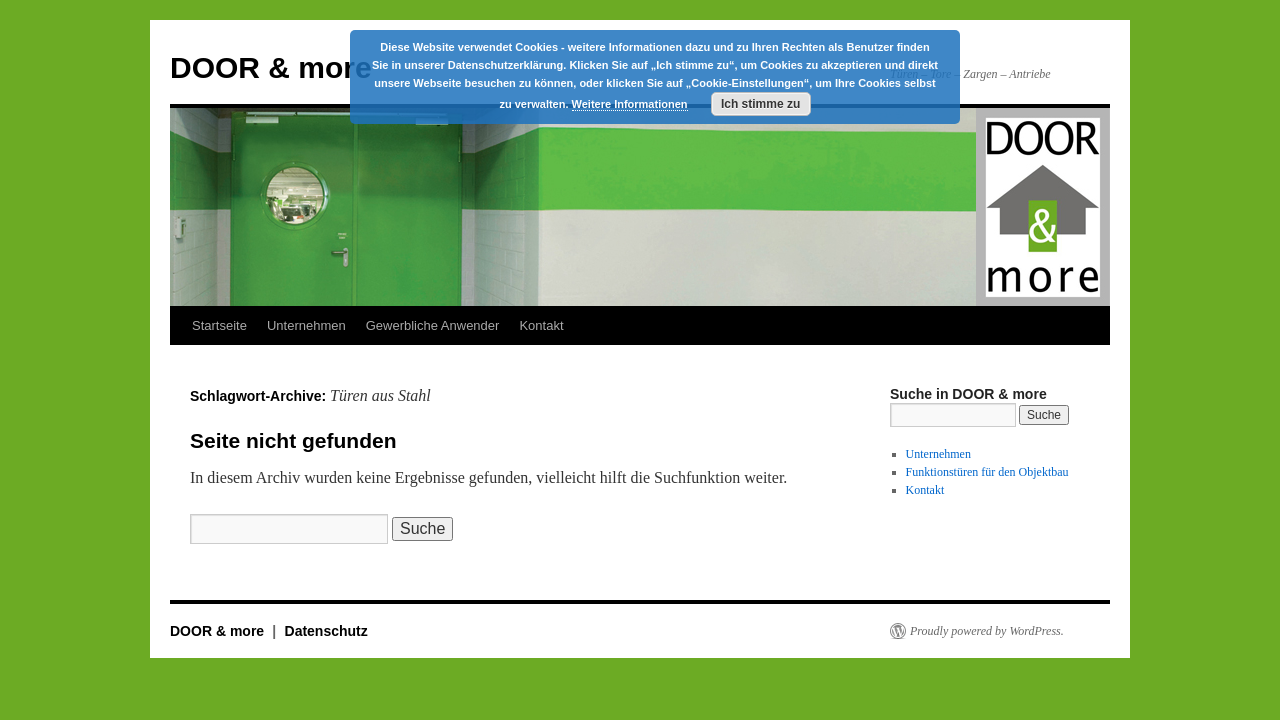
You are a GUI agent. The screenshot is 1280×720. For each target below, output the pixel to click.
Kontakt (541, 325)
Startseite (219, 325)
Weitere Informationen (630, 104)
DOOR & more (271, 67)
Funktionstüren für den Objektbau (987, 472)
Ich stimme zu (760, 104)
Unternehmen (306, 325)
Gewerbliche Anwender (433, 325)
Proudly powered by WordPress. (987, 631)
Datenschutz (326, 631)
